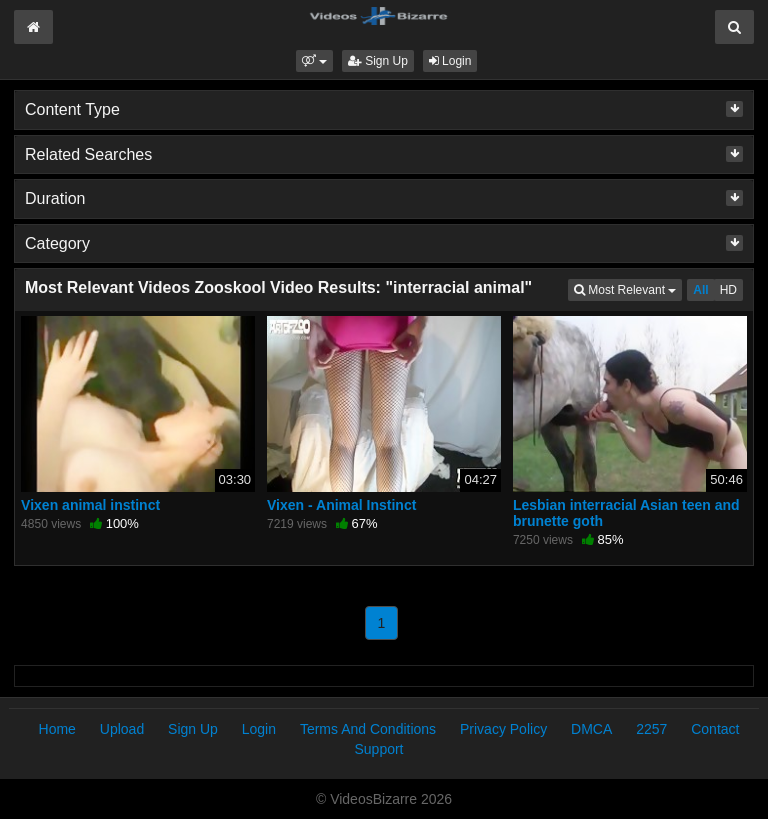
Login (450, 61)
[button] (314, 61)
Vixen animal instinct (90, 505)
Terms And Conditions (368, 729)
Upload (122, 729)
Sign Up (378, 61)
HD (728, 290)
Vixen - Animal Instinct (341, 505)
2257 (651, 729)
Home (57, 729)
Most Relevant (628, 288)
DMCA (591, 729)
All (700, 290)
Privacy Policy (503, 729)
